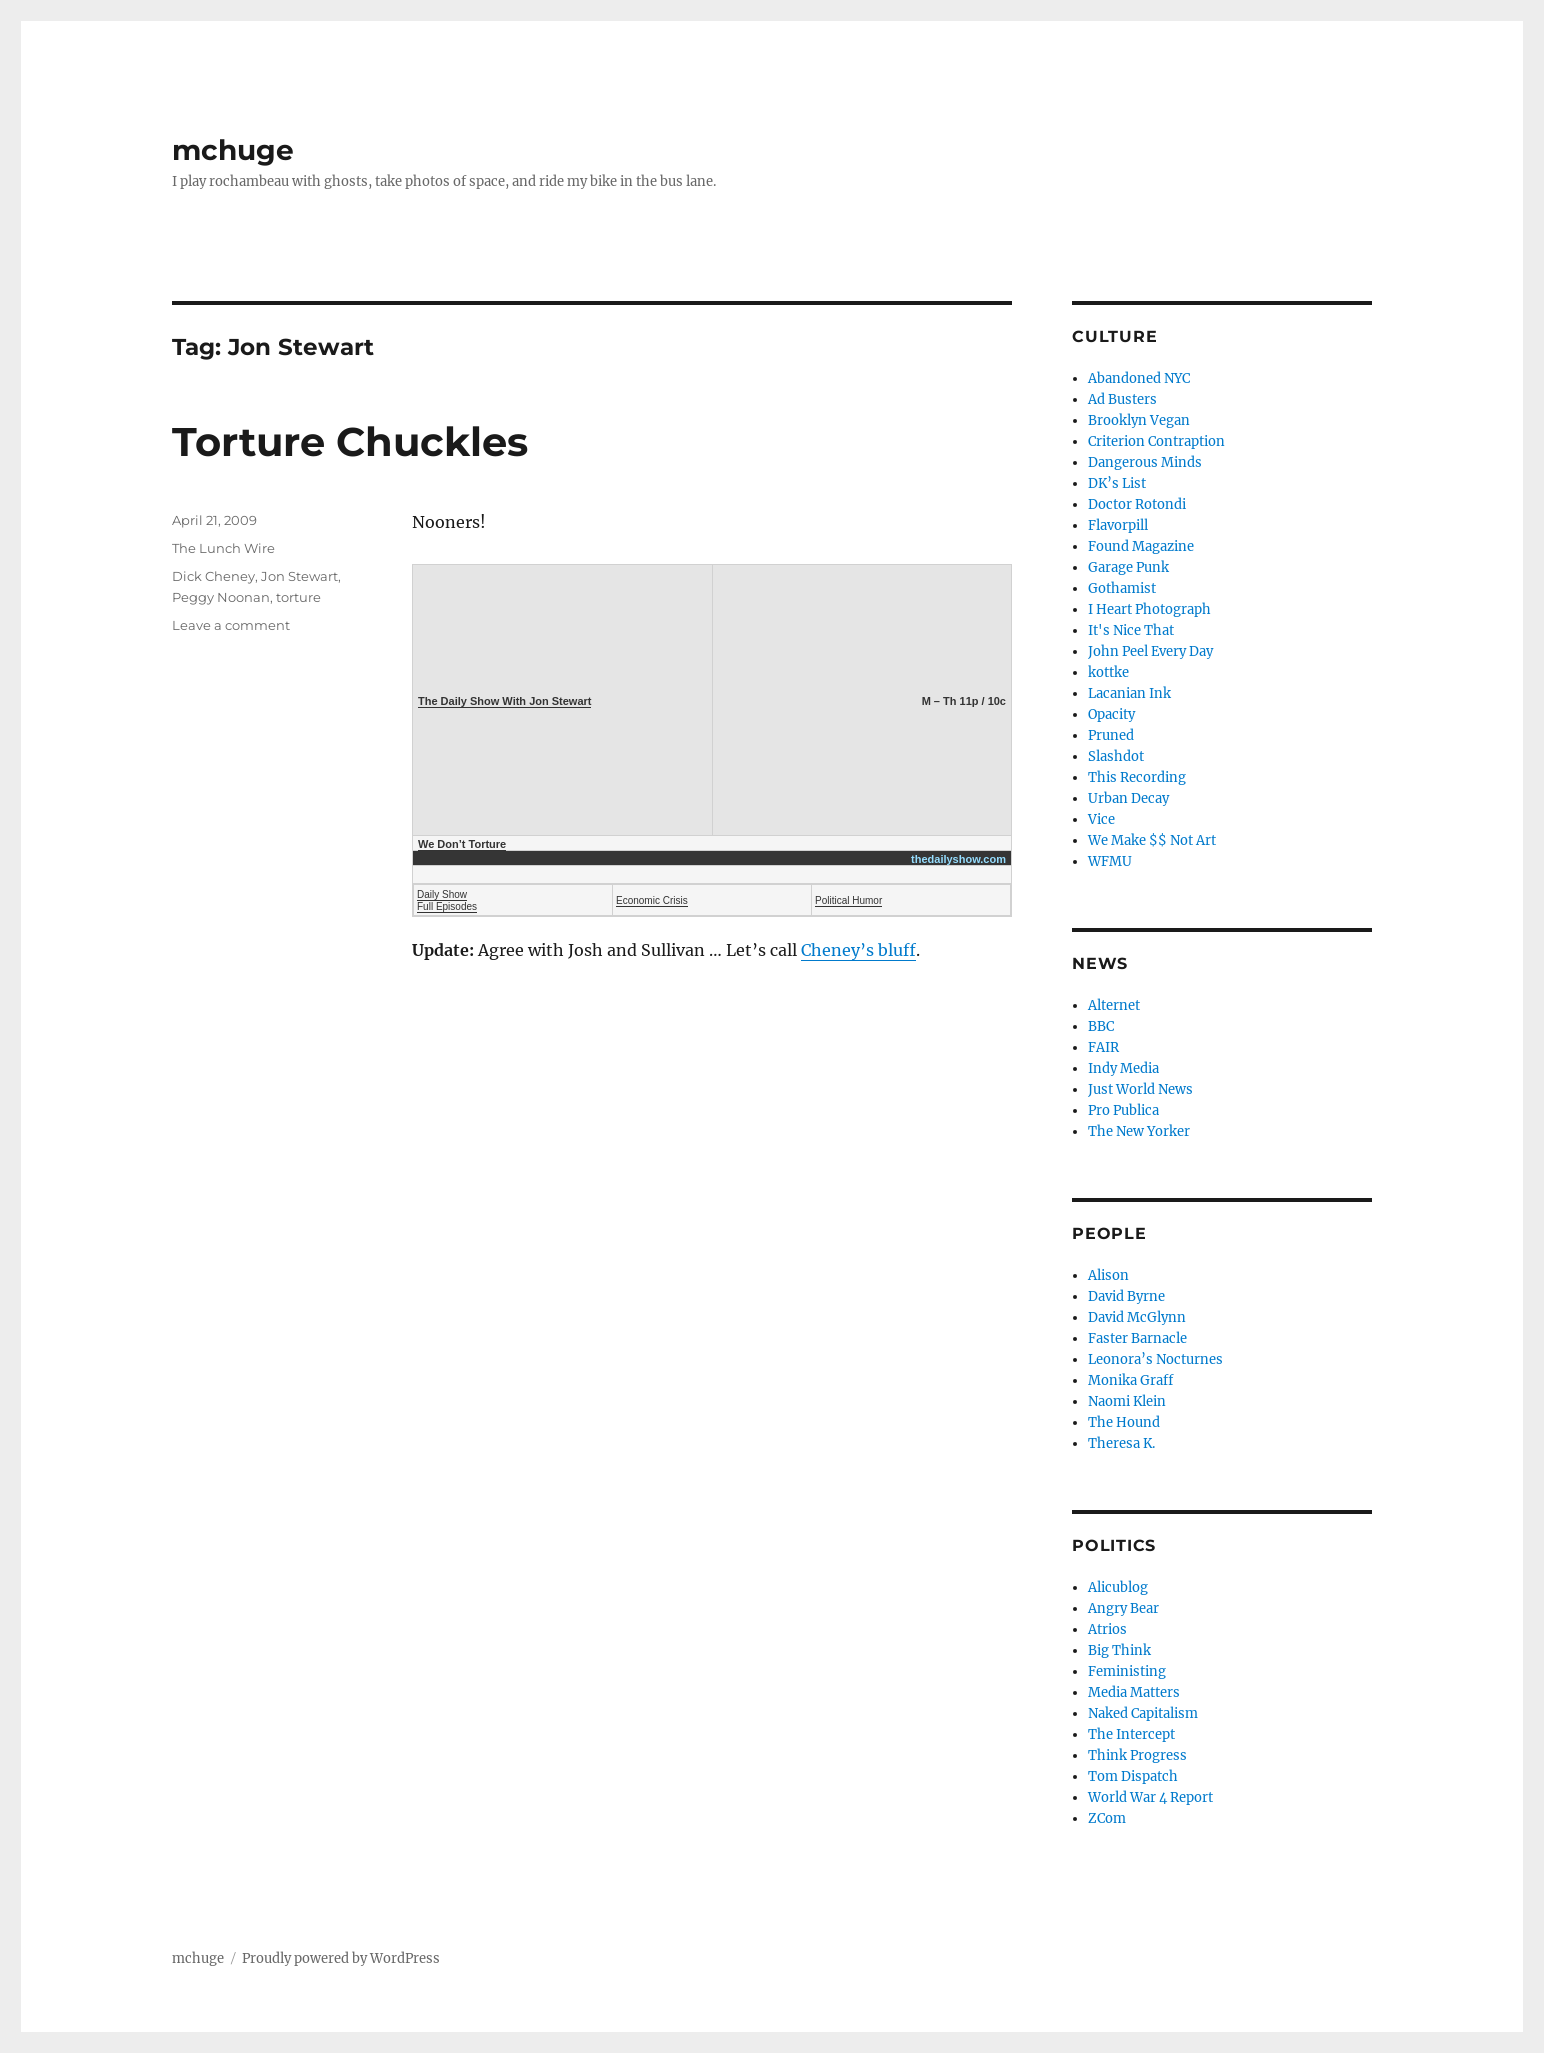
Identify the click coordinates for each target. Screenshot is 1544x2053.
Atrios (1107, 1629)
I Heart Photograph (1149, 609)
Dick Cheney (213, 576)
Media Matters (1134, 1692)
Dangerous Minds (1145, 462)
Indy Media (1123, 1068)
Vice (1101, 819)
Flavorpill (1118, 525)
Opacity (1111, 714)
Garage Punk (1128, 567)
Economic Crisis (652, 900)
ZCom (1107, 1818)
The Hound (1124, 1422)
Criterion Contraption (1156, 441)
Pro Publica (1123, 1110)
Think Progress (1137, 1755)
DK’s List (1117, 483)
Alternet (1114, 1005)
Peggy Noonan (221, 597)
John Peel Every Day (1150, 651)
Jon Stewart (299, 576)
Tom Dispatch (1133, 1776)
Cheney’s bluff (858, 950)
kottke (1108, 672)
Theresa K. (1121, 1443)
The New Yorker (1139, 1131)
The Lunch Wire (223, 548)
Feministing (1127, 1671)
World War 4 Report (1150, 1797)
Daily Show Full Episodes (447, 900)
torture (298, 597)
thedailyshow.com (958, 859)
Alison (1108, 1275)
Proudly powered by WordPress (341, 1958)
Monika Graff (1130, 1380)
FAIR (1103, 1047)
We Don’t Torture (462, 844)
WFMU (1110, 861)
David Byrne (1126, 1296)
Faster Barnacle (1137, 1338)
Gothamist (1122, 588)
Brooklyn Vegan (1139, 420)
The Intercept (1131, 1734)
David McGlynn (1137, 1317)
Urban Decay (1128, 798)
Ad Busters (1122, 399)
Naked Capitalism (1143, 1713)
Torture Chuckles (350, 441)
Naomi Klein (1127, 1401)
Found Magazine (1141, 546)
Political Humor (848, 900)
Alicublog (1118, 1587)
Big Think (1119, 1650)
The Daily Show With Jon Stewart (504, 701)
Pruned (1111, 735)
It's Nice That (1131, 630)
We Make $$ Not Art (1152, 840)
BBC (1101, 1026)
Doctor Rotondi (1137, 504)
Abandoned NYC (1139, 378)
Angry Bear (1123, 1608)
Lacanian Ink (1129, 693)
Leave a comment (231, 625)
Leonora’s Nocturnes (1155, 1359)
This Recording (1137, 777)
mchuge (233, 150)
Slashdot (1116, 756)
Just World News (1140, 1089)
